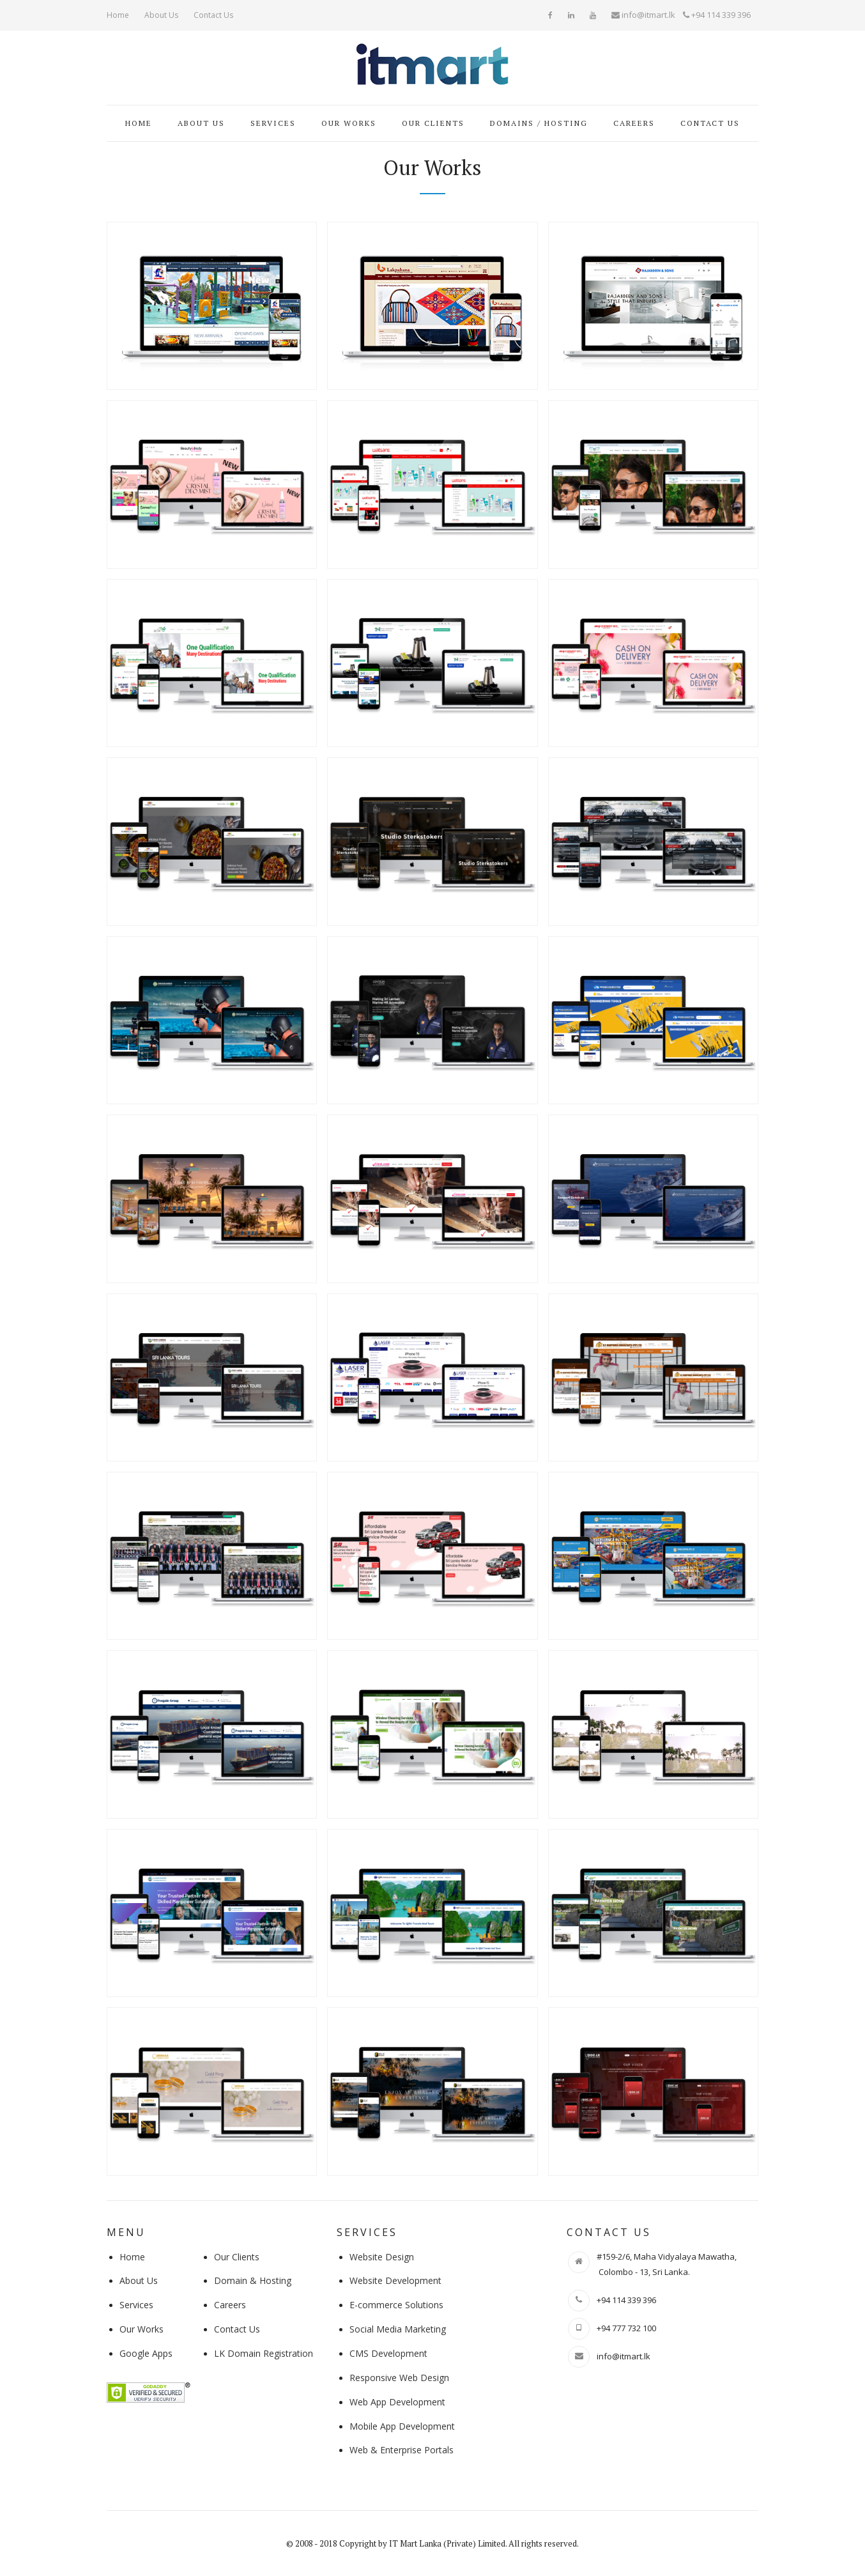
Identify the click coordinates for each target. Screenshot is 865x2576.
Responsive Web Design (399, 2378)
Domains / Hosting (539, 123)
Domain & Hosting (252, 2280)
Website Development (395, 2280)
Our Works (348, 123)
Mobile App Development (402, 2426)
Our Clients (433, 123)
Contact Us (213, 15)
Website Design (381, 2257)
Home (118, 15)
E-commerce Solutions (396, 2305)
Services (273, 123)
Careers (634, 123)
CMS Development (388, 2353)
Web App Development (397, 2402)
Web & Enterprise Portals (401, 2450)
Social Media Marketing (397, 2329)
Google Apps (145, 2353)
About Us (161, 15)
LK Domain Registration (263, 2353)
